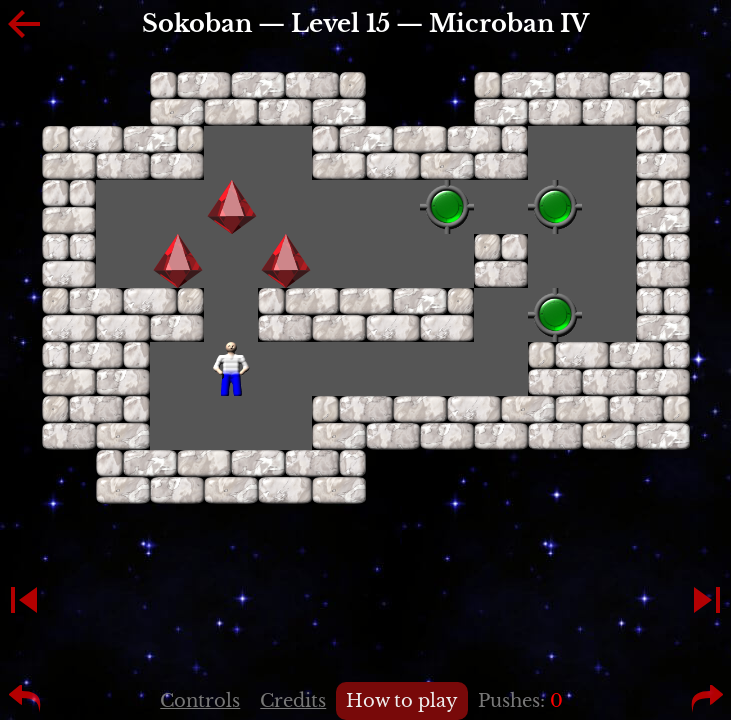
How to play (402, 701)
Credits (293, 701)
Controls (200, 701)
